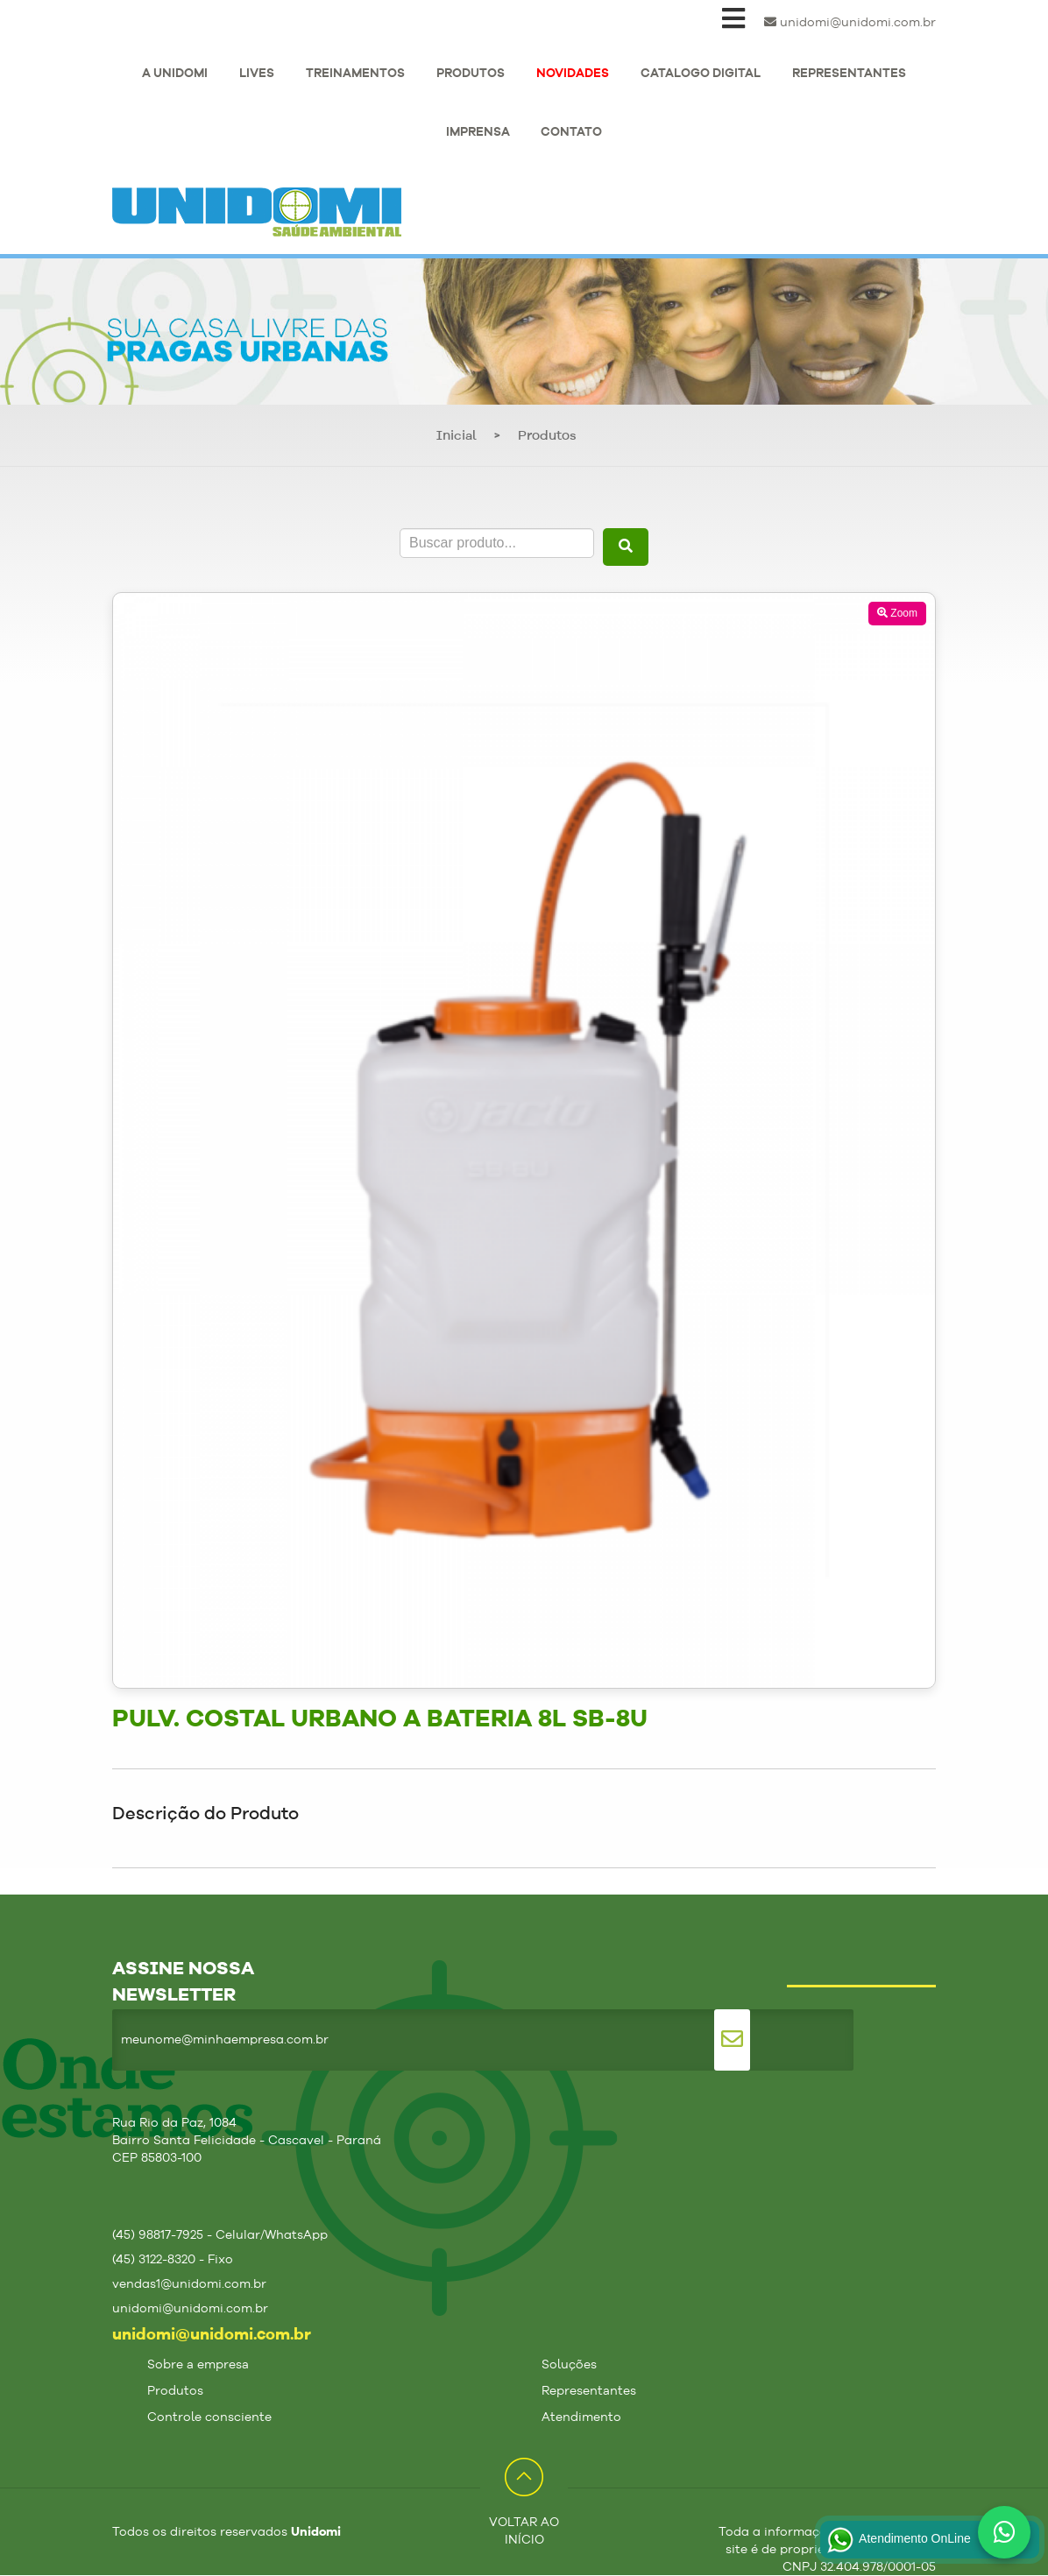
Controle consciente (209, 2417)
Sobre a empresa (198, 2365)
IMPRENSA (478, 132)
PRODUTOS (470, 73)
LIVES (256, 73)
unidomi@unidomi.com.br (850, 22)
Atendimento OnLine (897, 2539)
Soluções (569, 2365)
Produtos (547, 436)
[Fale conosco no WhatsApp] (1004, 2532)
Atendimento (581, 2417)
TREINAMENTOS (355, 73)
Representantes (589, 2391)
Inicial (456, 436)
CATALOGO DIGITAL (701, 73)
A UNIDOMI (175, 73)
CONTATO (571, 132)
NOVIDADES (572, 73)
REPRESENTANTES (849, 73)
